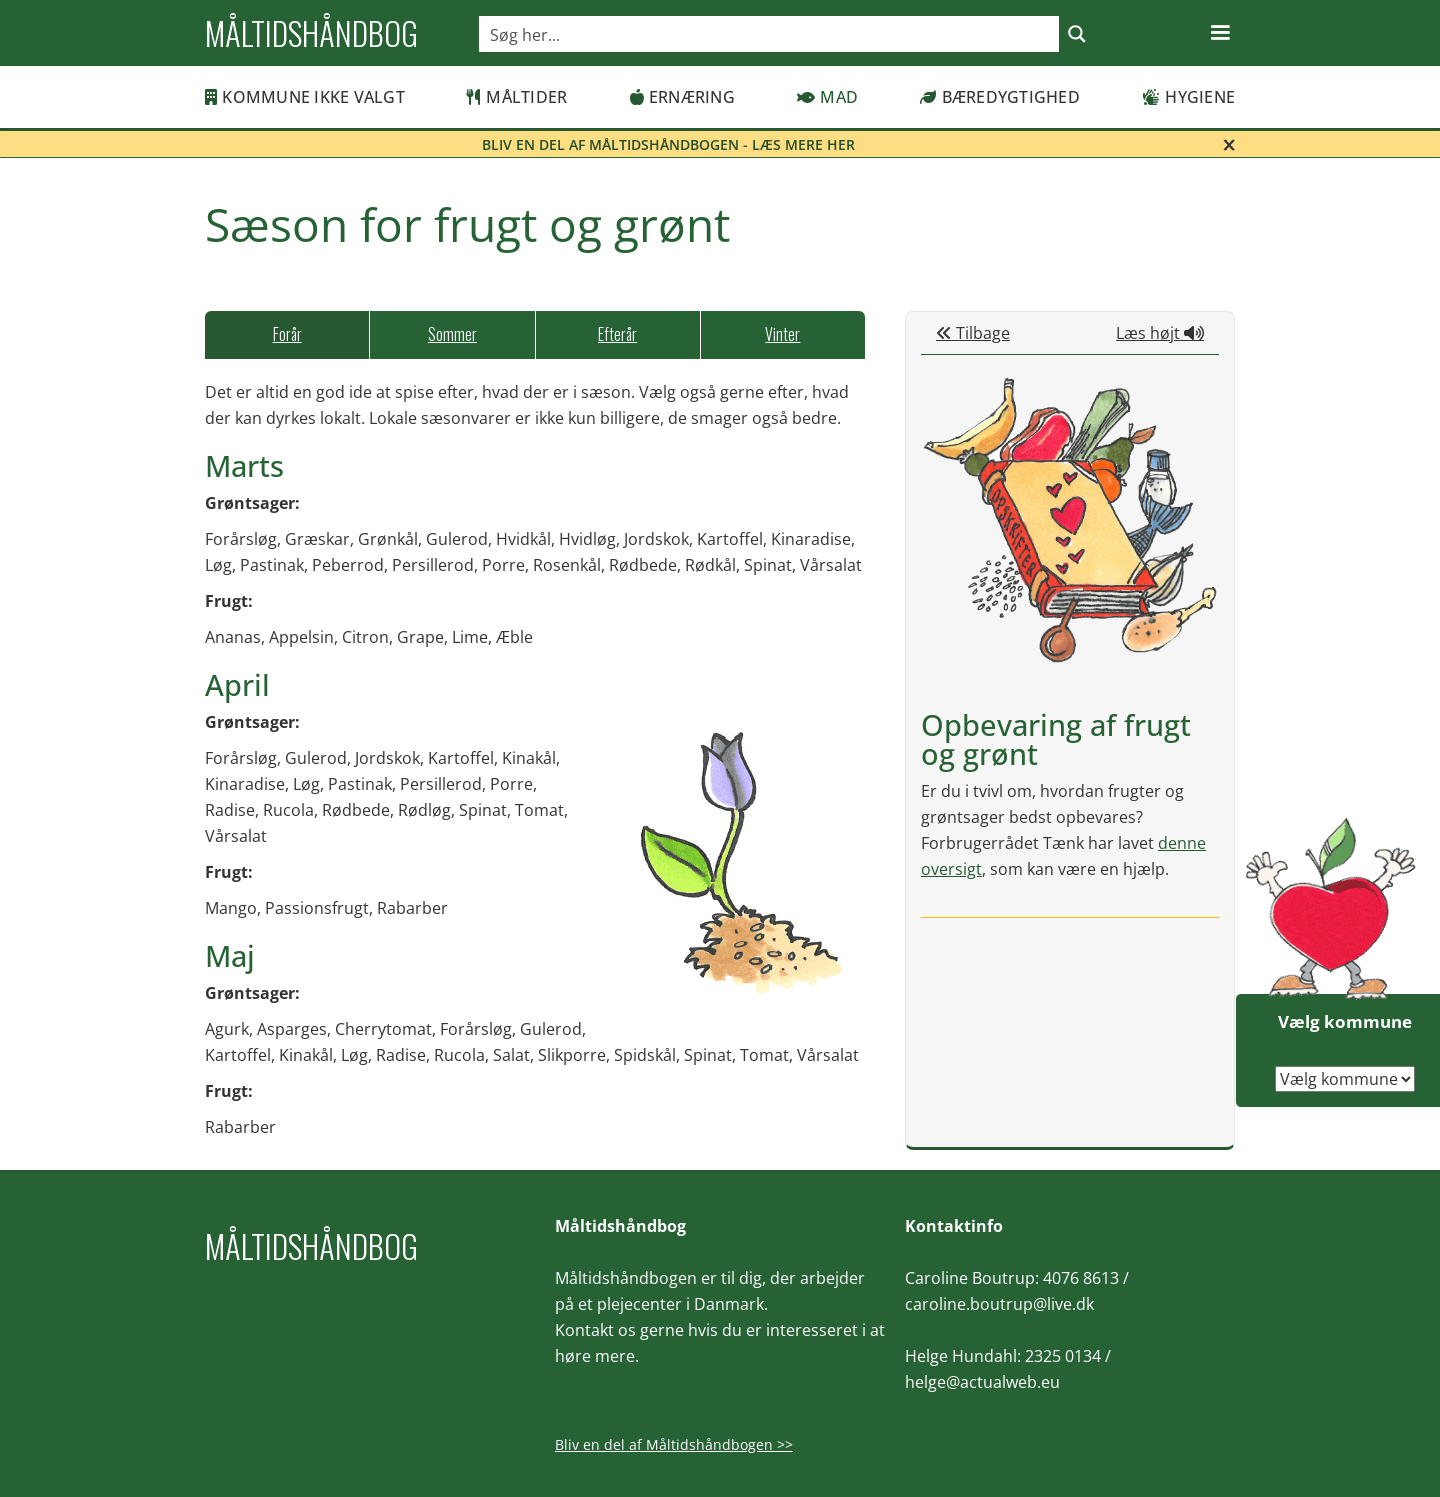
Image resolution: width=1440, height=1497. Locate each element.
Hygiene (1188, 97)
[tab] (287, 335)
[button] (1220, 33)
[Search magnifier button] (1077, 34)
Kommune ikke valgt (305, 97)
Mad (827, 97)
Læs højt (1160, 333)
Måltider (517, 97)
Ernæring (682, 97)
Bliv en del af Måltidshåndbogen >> (674, 1444)
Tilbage (973, 333)
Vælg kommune (1345, 1021)
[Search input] (770, 34)
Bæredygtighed (1000, 97)
